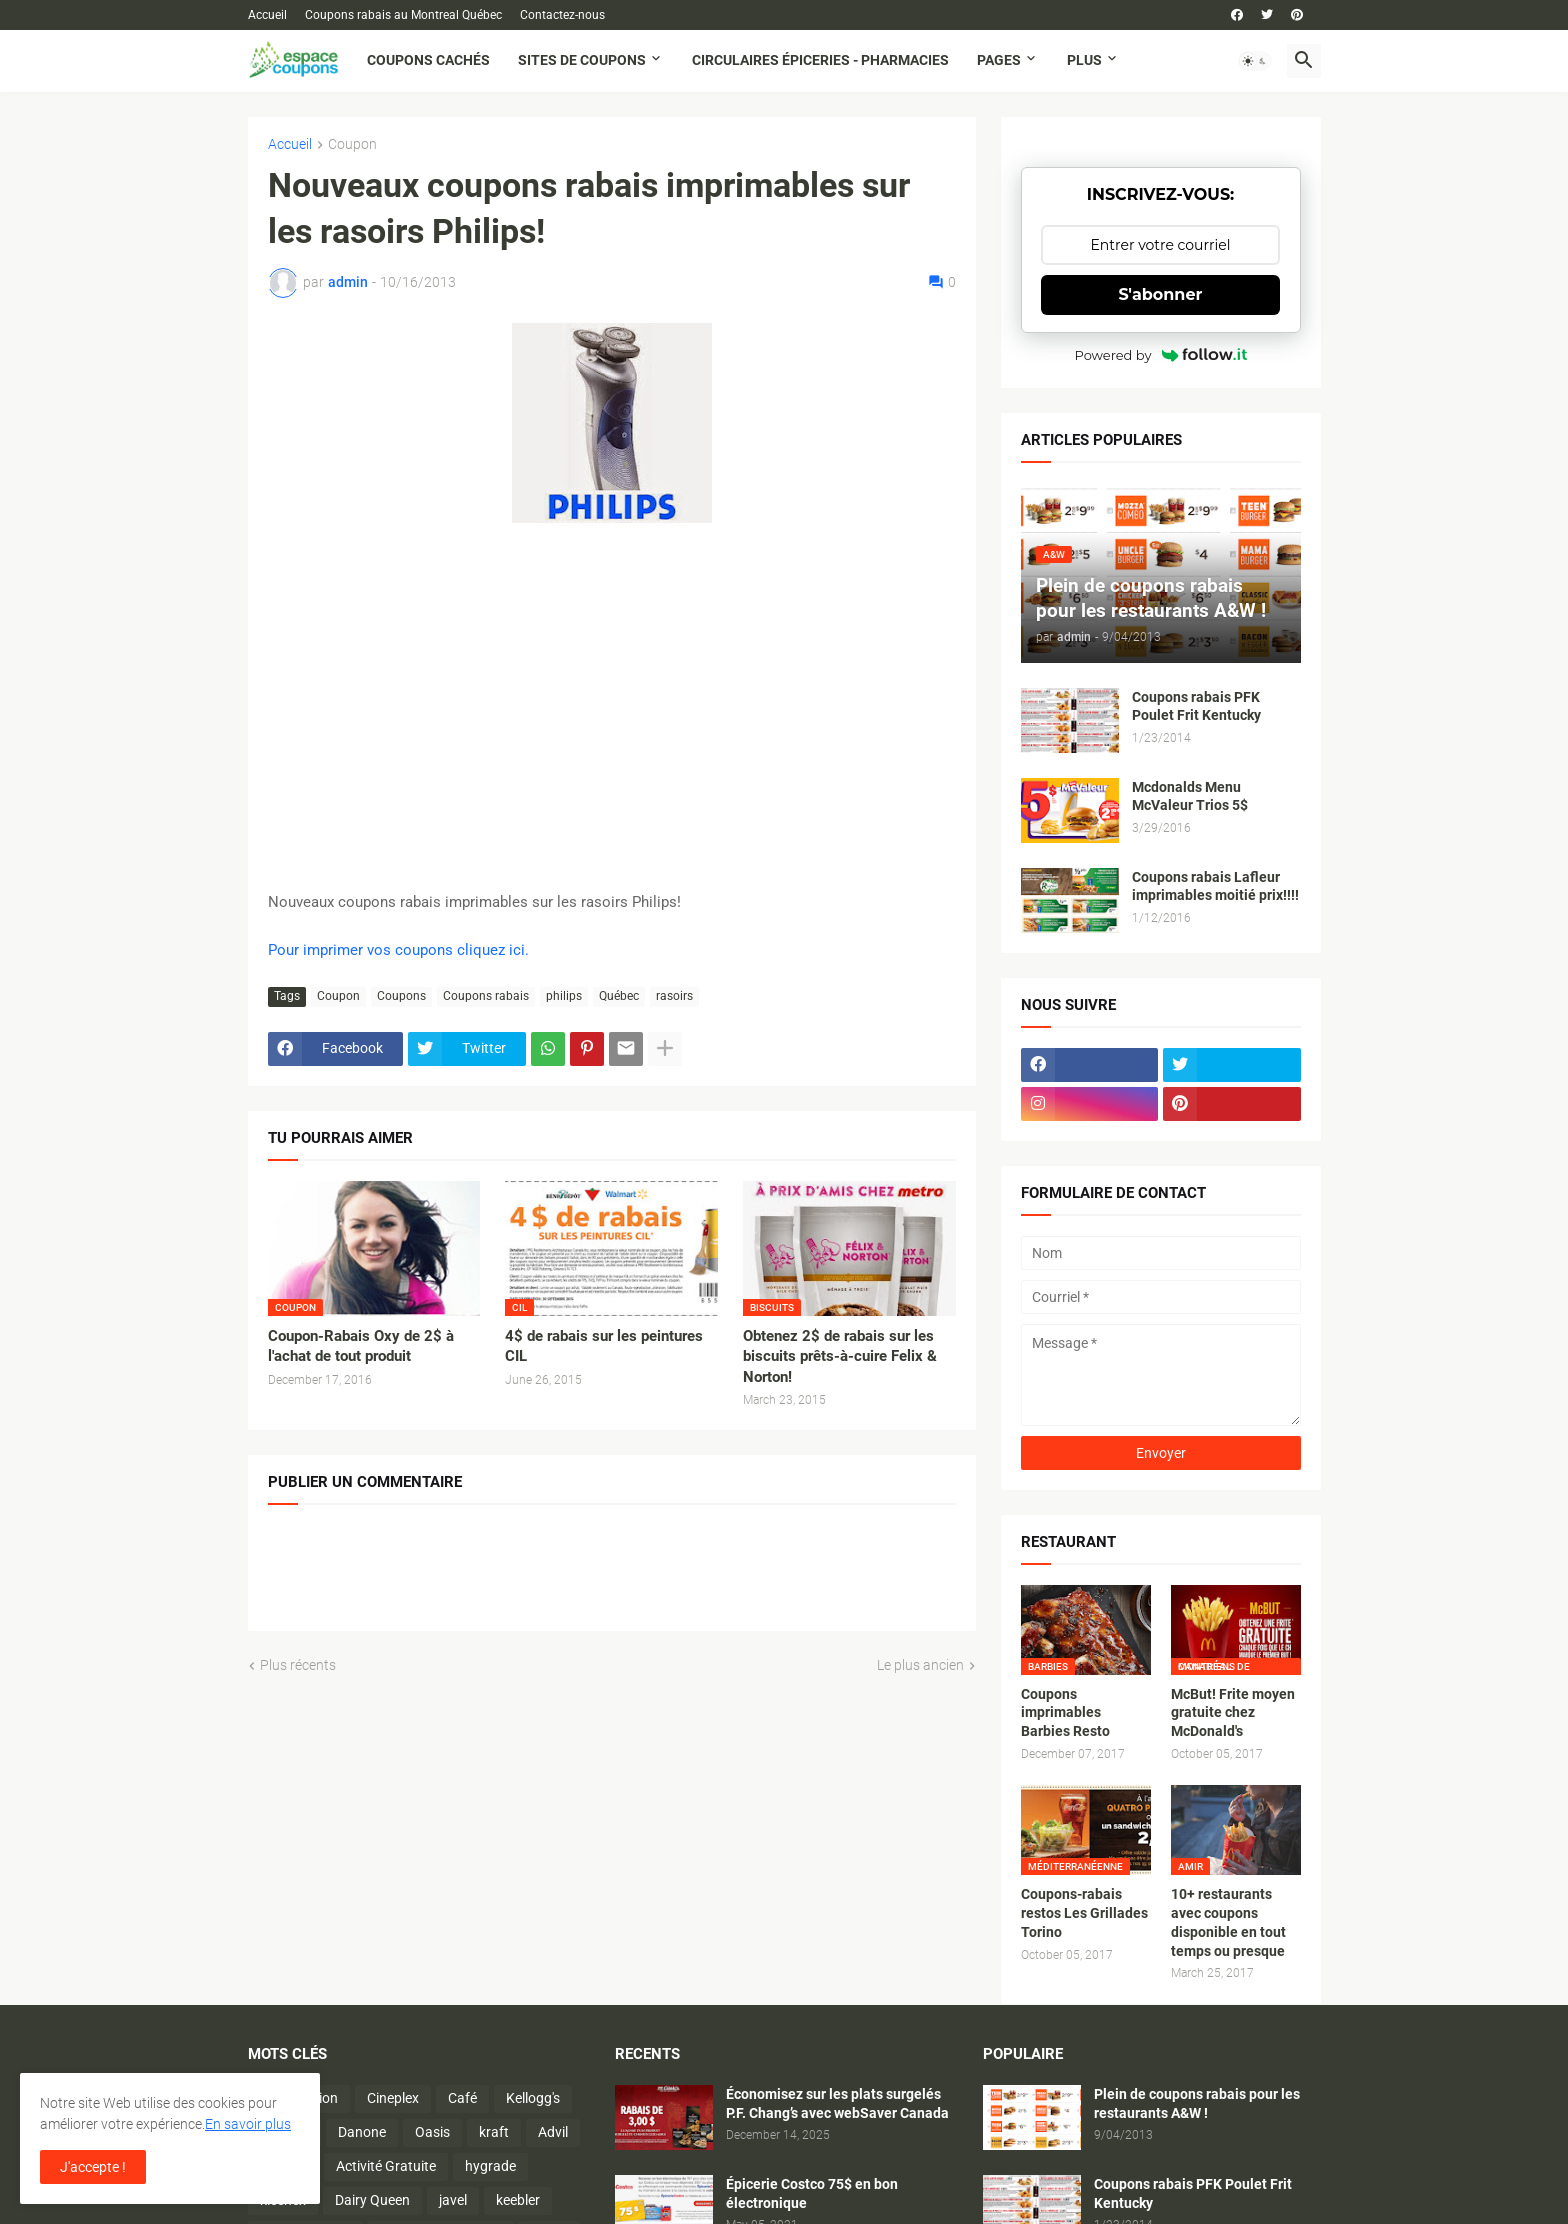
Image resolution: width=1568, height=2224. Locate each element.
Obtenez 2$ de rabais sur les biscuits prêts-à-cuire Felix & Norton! (840, 1356)
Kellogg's (533, 2098)
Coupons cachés (428, 60)
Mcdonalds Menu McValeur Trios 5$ (1190, 796)
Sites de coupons (582, 60)
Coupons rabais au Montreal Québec (403, 15)
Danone (362, 2132)
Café (462, 2098)
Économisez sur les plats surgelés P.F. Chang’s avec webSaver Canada (837, 2103)
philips (564, 996)
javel (453, 2200)
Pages (999, 60)
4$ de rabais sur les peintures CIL (604, 1346)
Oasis (432, 2132)
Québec (619, 996)
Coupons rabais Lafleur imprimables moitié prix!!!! (1215, 886)
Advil (553, 2132)
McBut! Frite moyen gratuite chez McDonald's (1233, 1713)
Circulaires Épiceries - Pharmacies (820, 60)
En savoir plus (248, 2124)
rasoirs (674, 996)
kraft (494, 2132)
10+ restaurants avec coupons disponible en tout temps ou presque (1228, 1922)
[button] (1255, 61)
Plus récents (298, 1665)
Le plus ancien (920, 1665)
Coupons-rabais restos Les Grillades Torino (1084, 1913)
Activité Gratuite (386, 2166)
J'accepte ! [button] (93, 2167)
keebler (518, 2200)
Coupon (352, 144)
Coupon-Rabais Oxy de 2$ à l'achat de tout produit (361, 1346)
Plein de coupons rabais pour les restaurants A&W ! (1197, 2103)
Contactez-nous (562, 15)
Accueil (267, 15)
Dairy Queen (372, 2200)
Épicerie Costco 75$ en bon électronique (812, 2193)
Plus (1084, 60)
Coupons (401, 996)
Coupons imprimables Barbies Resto (1065, 1713)
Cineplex (393, 2098)
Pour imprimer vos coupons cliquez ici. (398, 950)
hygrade (490, 2166)
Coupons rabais (486, 996)
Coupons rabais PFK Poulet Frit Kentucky (1196, 706)
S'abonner (1161, 294)
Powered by (1161, 355)
